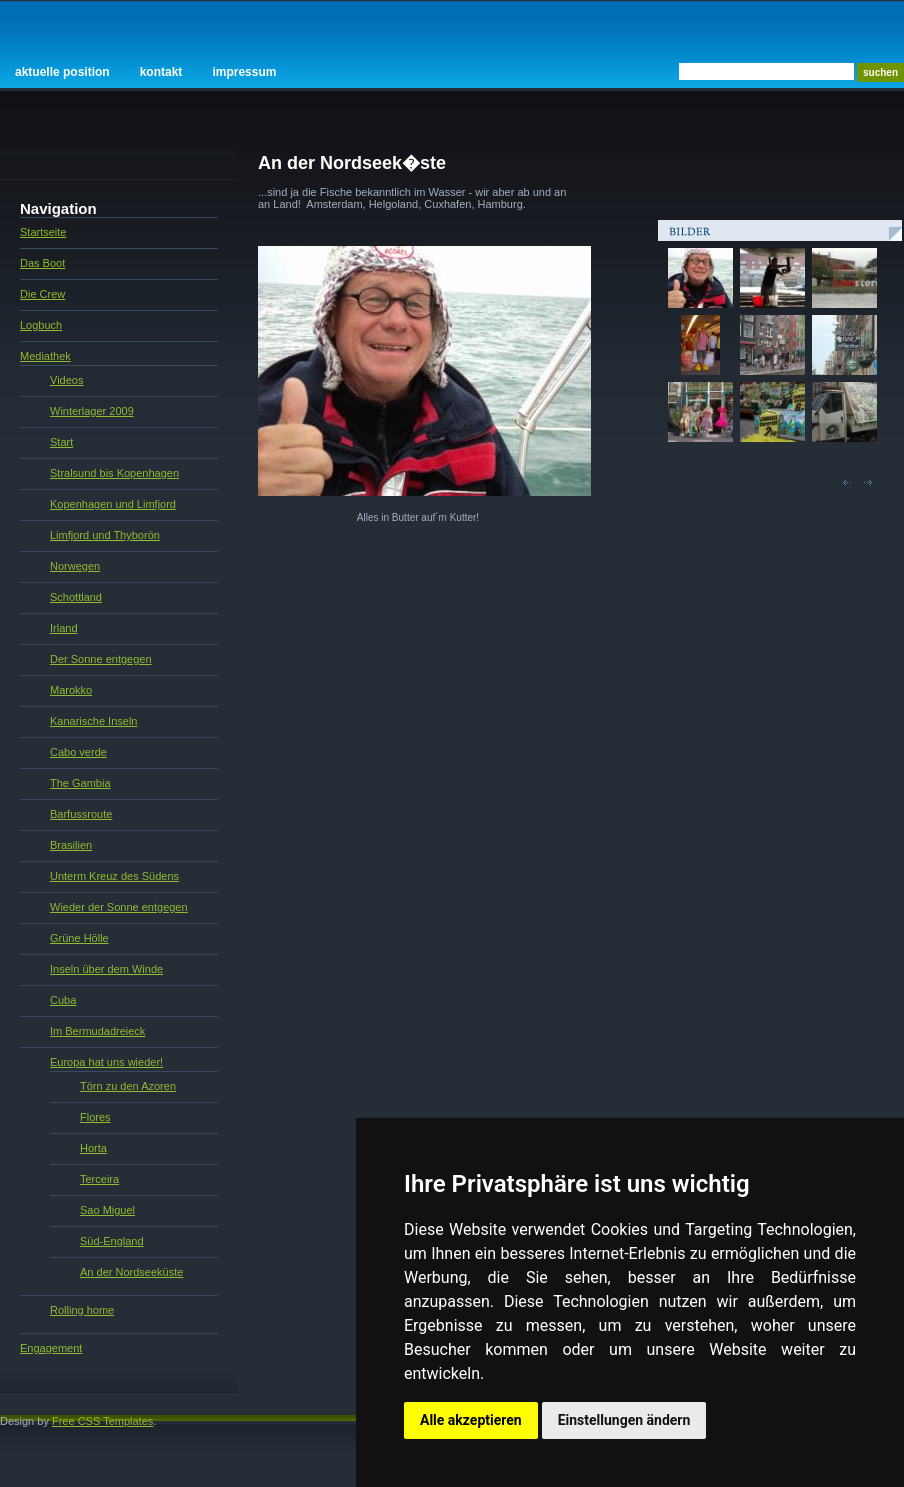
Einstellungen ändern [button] (624, 1420)
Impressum (244, 72)
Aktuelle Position (62, 72)
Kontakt (161, 72)
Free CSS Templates (102, 1421)
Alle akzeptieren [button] (471, 1420)
